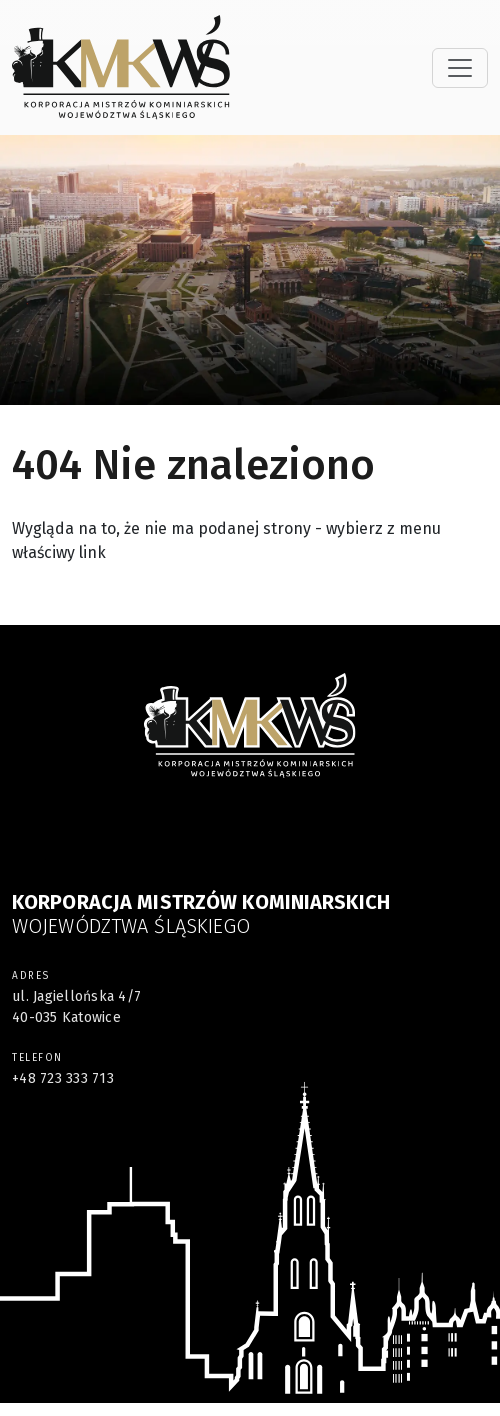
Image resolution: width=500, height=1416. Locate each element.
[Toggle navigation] (460, 68)
